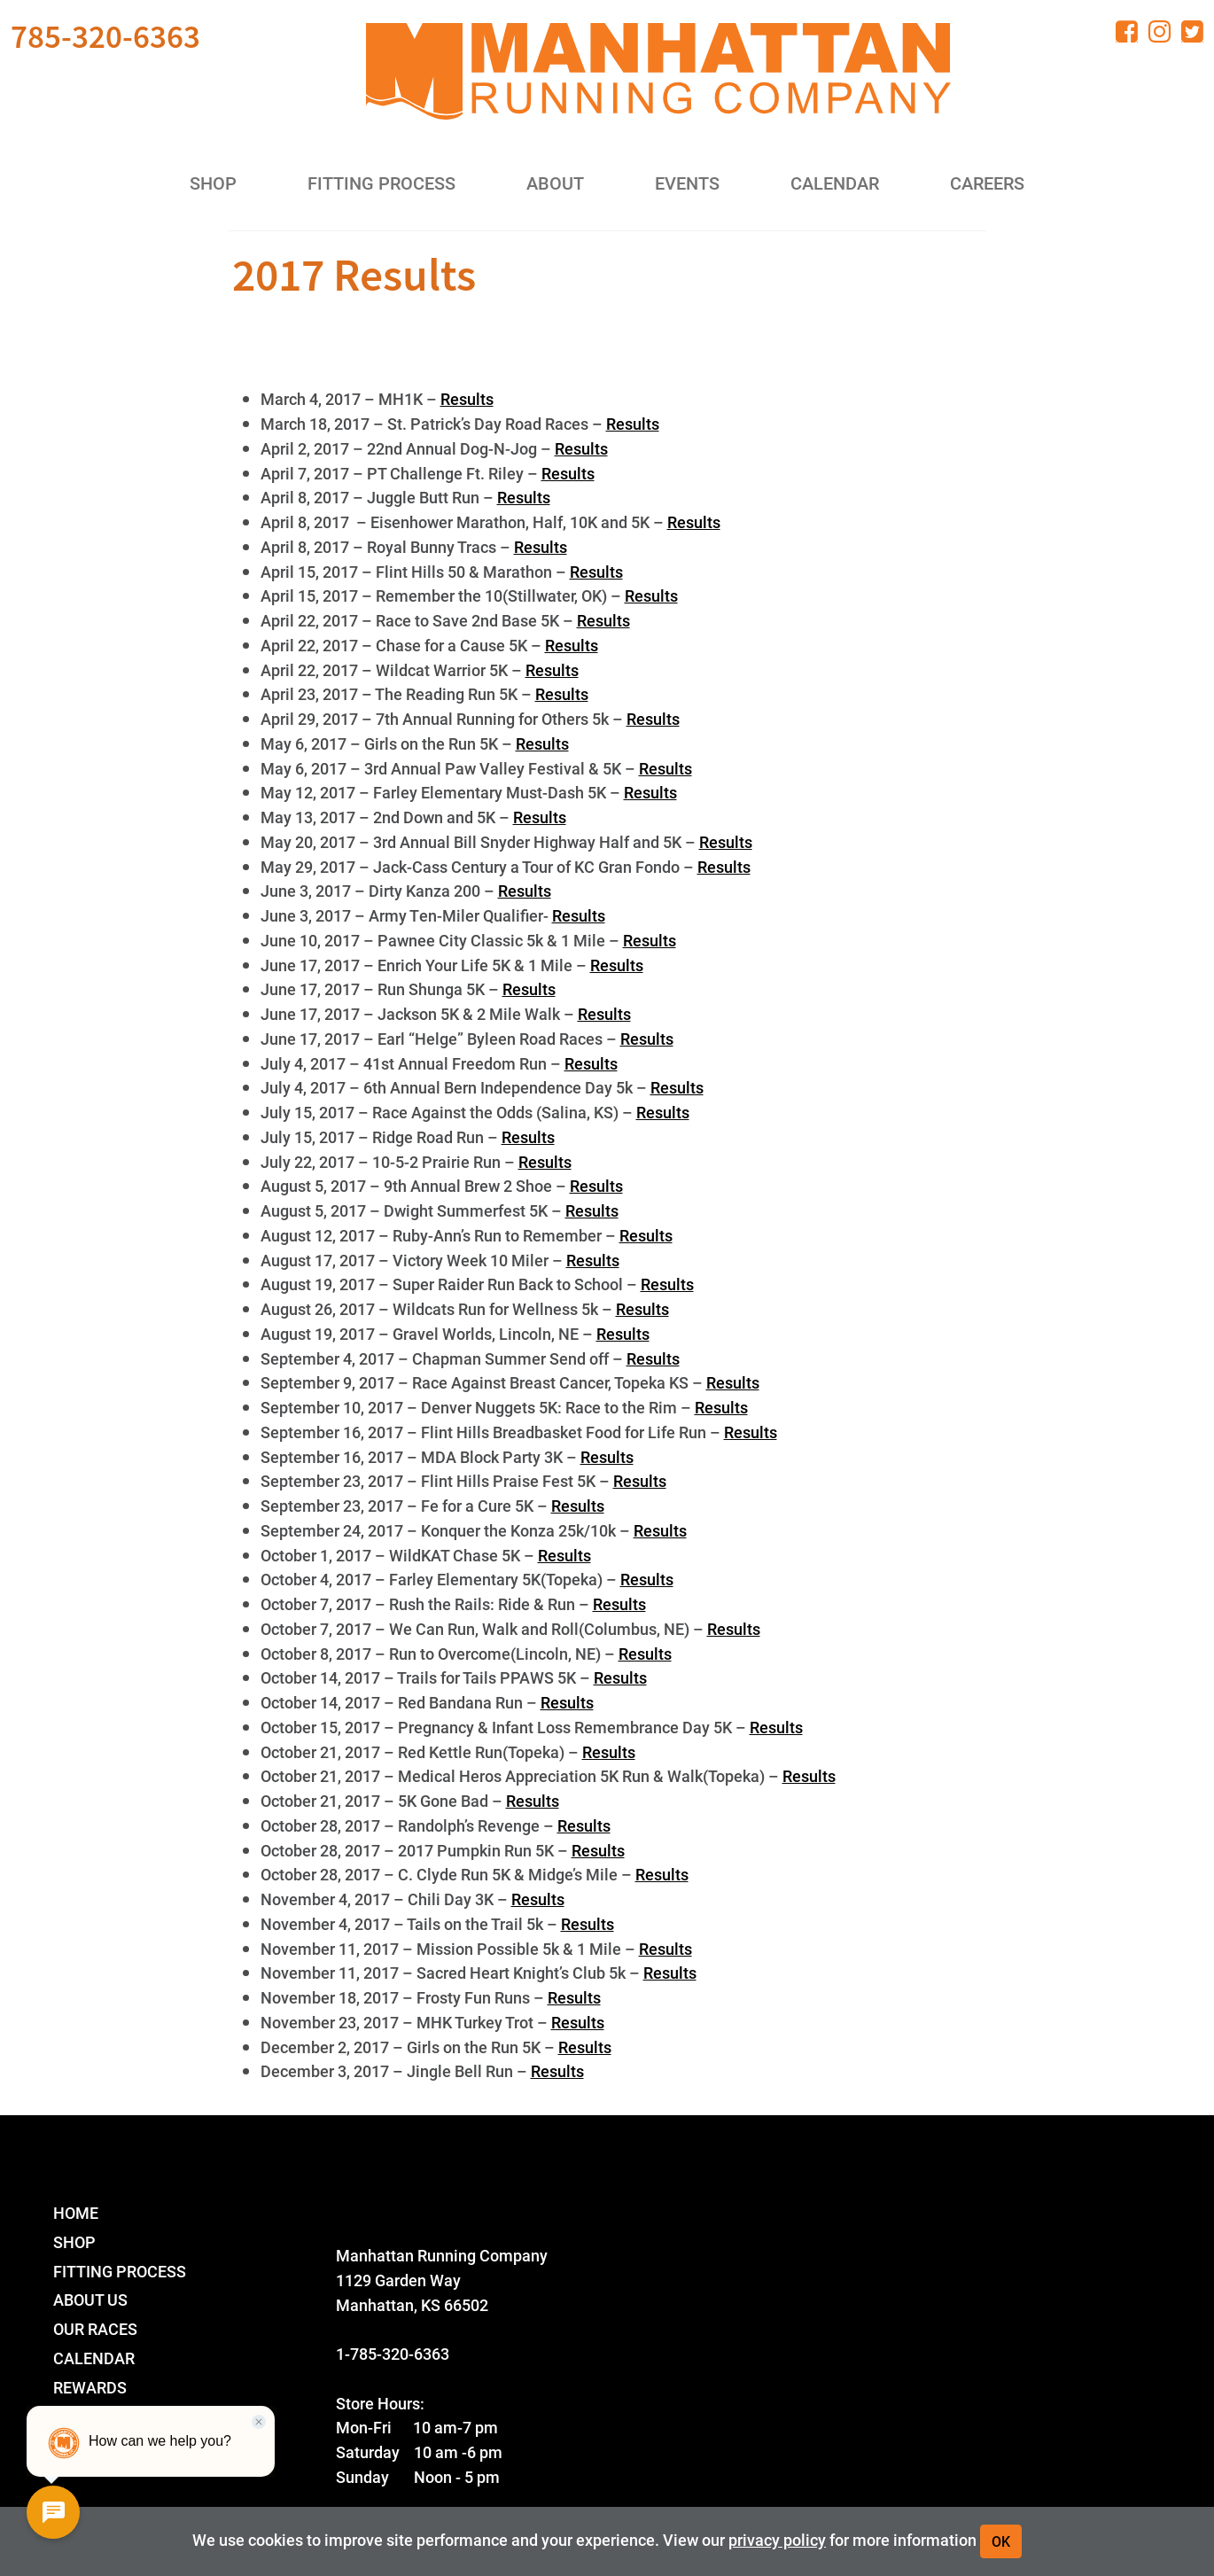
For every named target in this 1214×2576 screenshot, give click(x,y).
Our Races (95, 2328)
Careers (987, 182)
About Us (90, 2299)
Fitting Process (381, 182)
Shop (213, 182)
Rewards (90, 2387)
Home (75, 2212)
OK (1001, 2541)
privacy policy (777, 2539)
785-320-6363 (105, 36)
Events (687, 182)
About (555, 182)
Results (467, 398)
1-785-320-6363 (392, 2353)
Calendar (834, 182)
